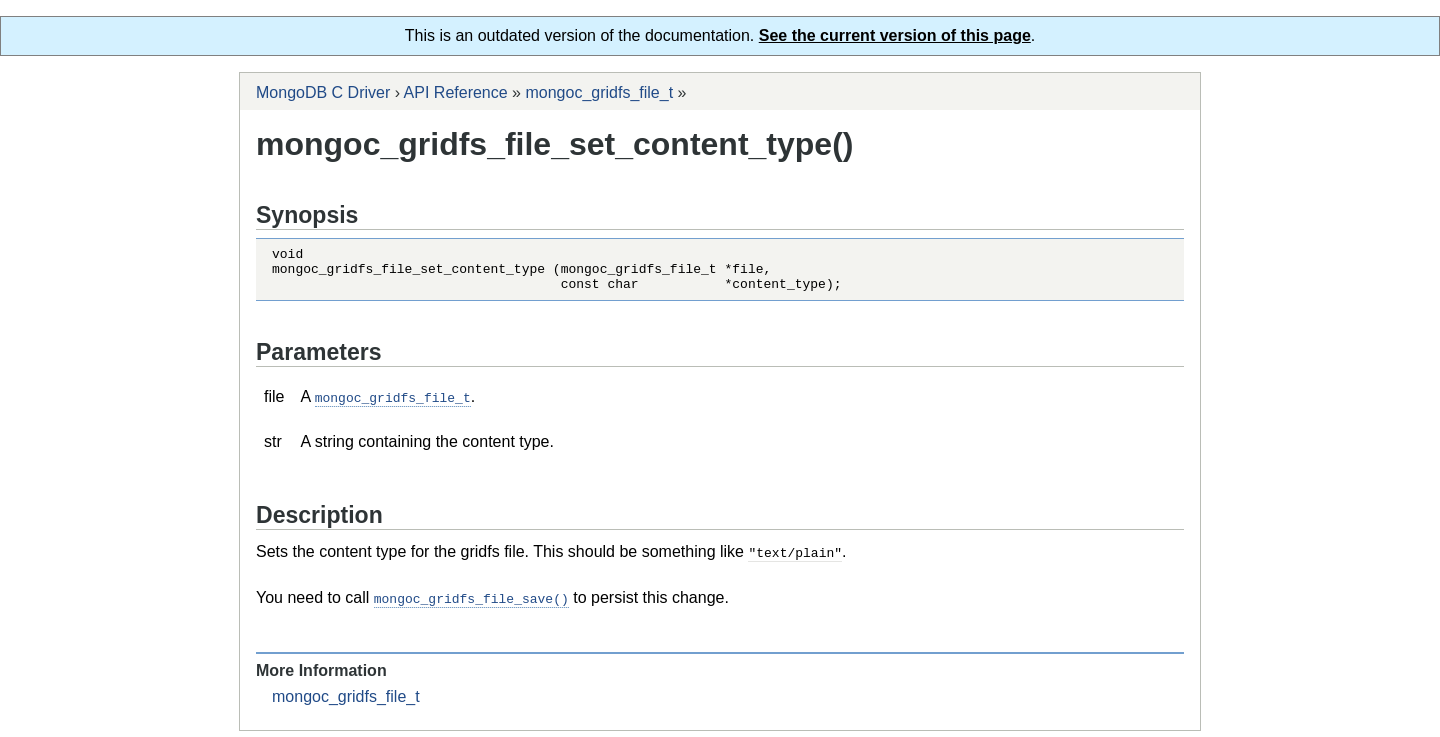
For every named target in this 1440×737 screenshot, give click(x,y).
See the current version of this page (895, 35)
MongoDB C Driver (323, 92)
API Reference (456, 92)
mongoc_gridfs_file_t (599, 92)
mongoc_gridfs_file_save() (471, 605)
